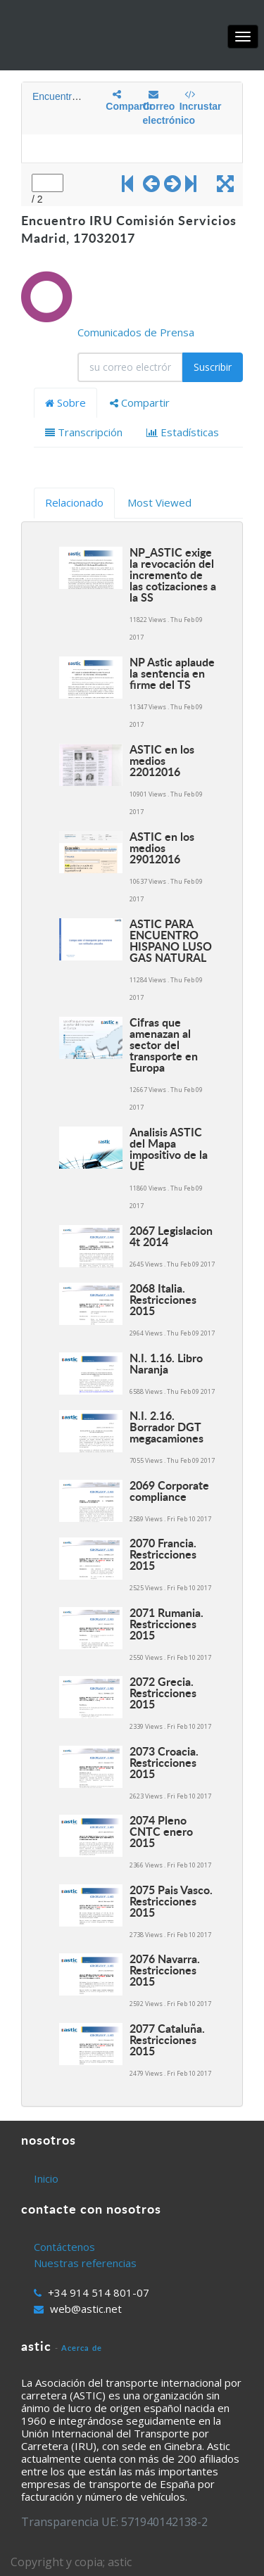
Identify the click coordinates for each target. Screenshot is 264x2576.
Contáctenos (64, 2247)
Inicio (46, 2178)
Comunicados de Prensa (135, 332)
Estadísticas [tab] (182, 432)
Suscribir (213, 367)
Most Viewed (159, 502)
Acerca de (81, 2347)
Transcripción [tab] (83, 432)
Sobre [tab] (65, 402)
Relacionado (74, 502)
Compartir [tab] (140, 402)
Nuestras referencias (85, 2263)
